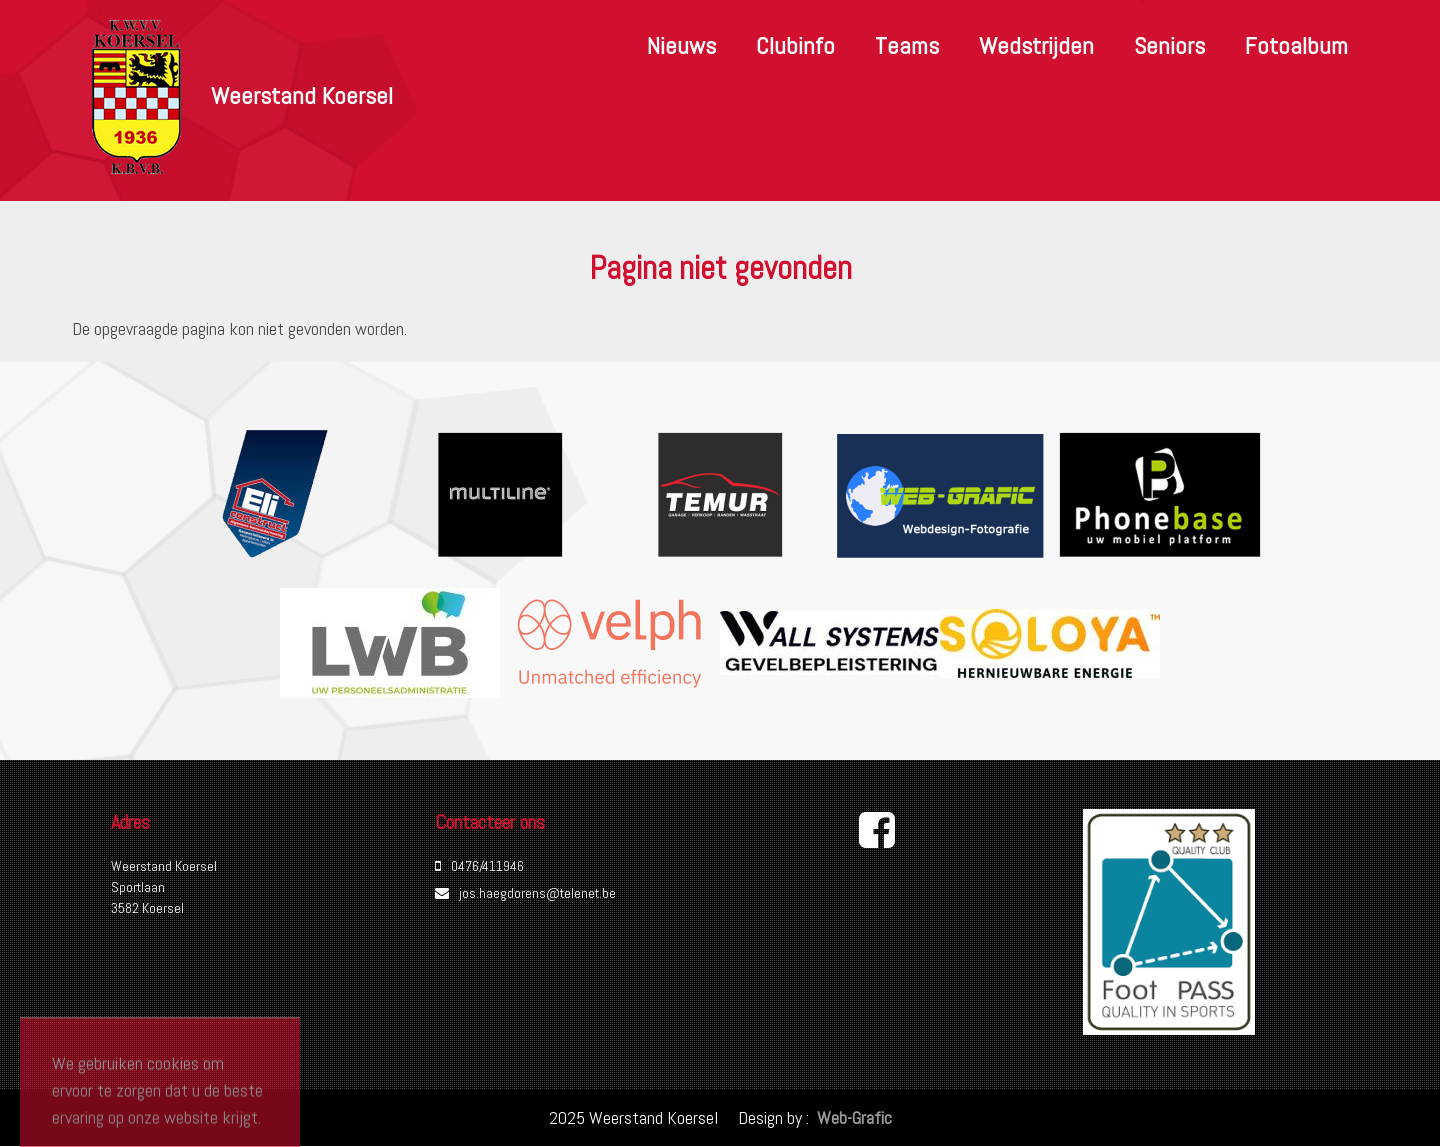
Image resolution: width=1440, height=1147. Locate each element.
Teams (907, 45)
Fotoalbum (1296, 45)
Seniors (1169, 45)
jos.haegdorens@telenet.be (537, 893)
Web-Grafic (852, 1117)
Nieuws (681, 45)
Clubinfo (795, 45)
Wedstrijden (1036, 45)
